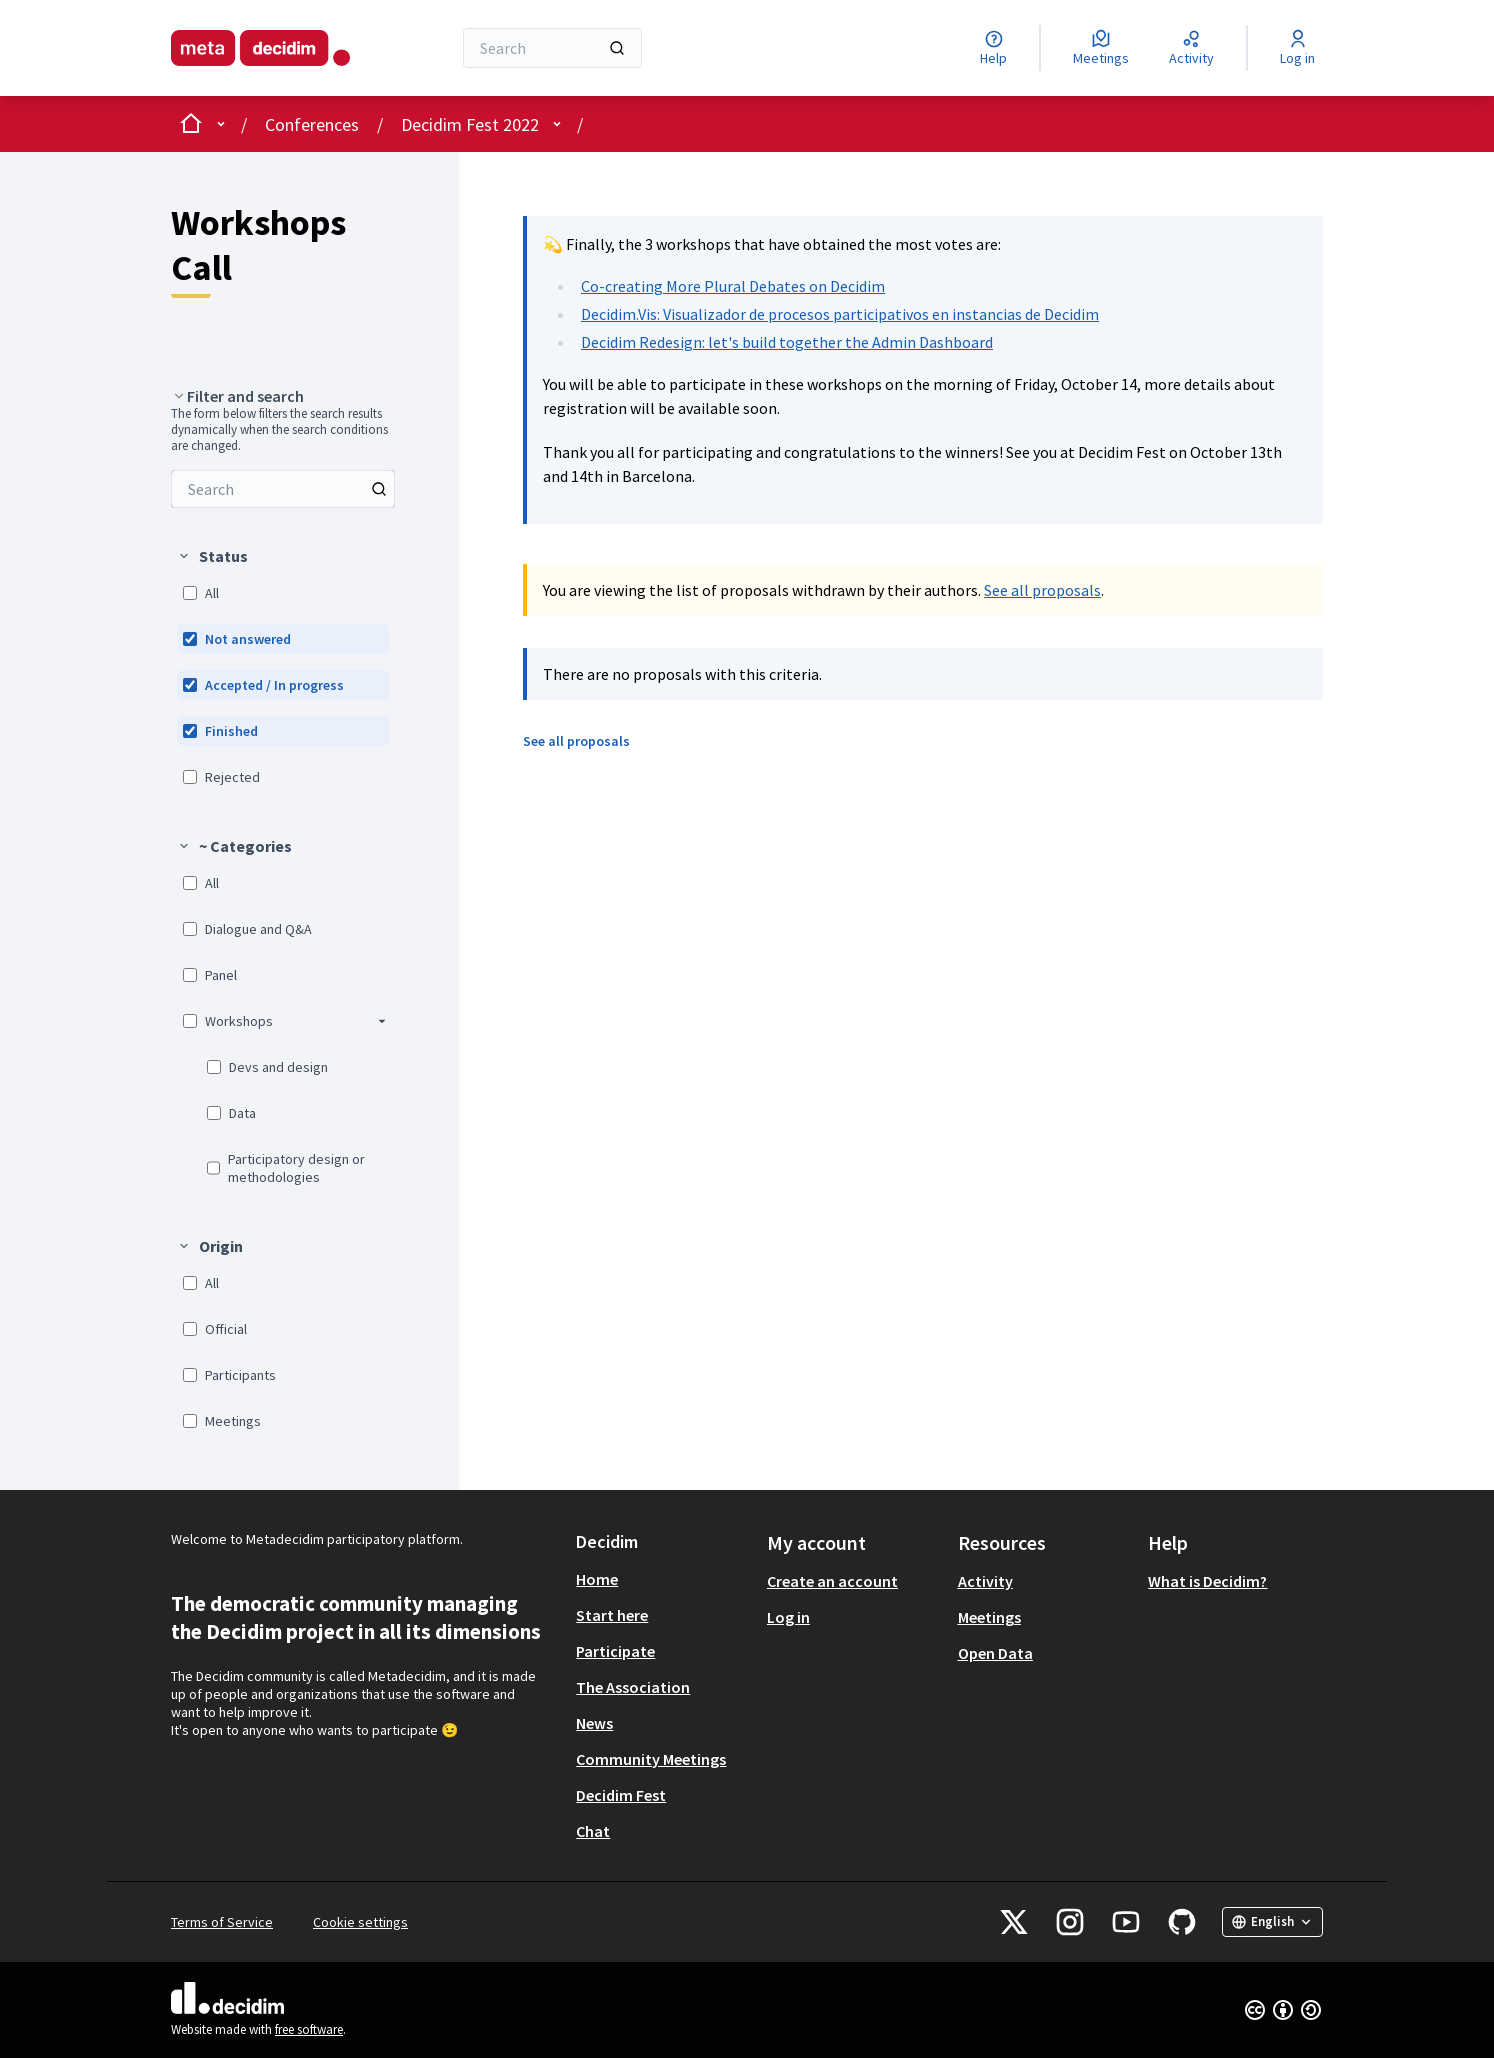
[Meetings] (1101, 48)
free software (309, 2029)
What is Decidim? (1207, 1581)
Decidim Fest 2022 (470, 124)
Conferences (312, 124)
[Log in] (1297, 48)
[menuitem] (283, 489)
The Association (633, 1687)
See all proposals (1042, 590)
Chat (593, 1831)
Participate (615, 1651)
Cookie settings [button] (360, 1922)
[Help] (993, 48)
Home (597, 1579)
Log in (788, 1617)
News (594, 1723)
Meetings (989, 1617)
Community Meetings (651, 1759)
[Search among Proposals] (283, 489)
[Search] (552, 48)
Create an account (832, 1581)
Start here (612, 1615)
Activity (985, 1581)
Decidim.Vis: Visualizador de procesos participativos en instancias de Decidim (840, 314)
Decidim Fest (621, 1795)
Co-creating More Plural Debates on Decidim (733, 286)
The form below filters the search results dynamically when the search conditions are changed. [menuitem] (279, 430)
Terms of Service (222, 1922)
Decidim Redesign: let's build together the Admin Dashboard (787, 342)
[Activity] (1191, 48)
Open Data (995, 1653)
